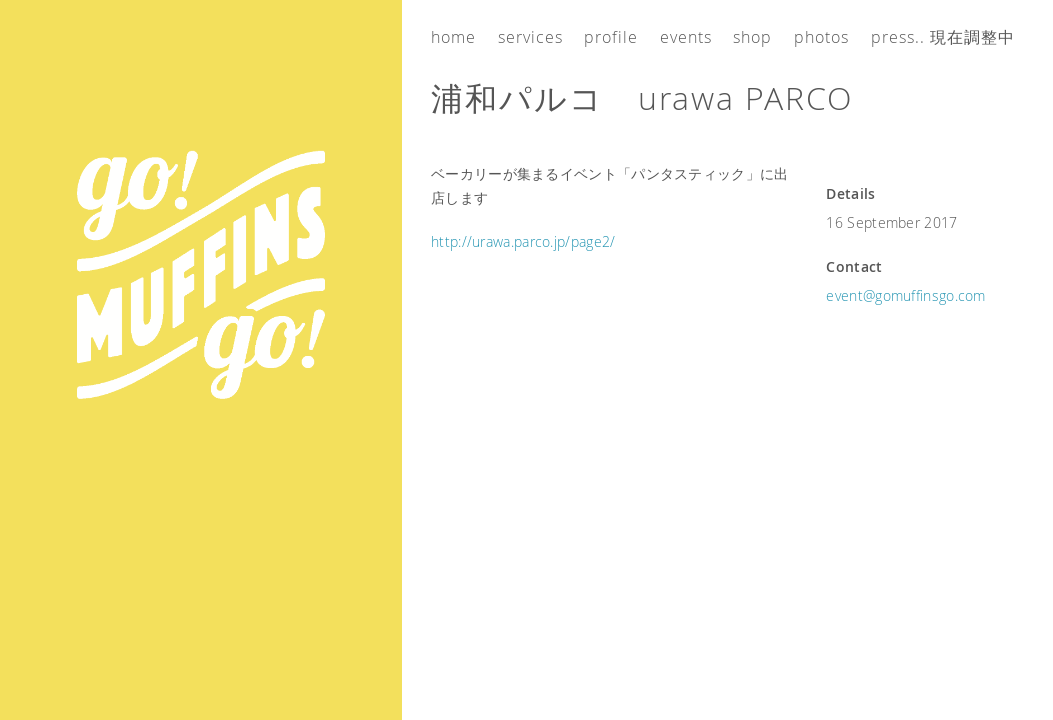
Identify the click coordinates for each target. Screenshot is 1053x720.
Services (530, 37)
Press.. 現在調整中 (943, 37)
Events (686, 37)
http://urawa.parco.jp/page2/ (523, 241)
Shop (752, 37)
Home (453, 37)
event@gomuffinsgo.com (905, 295)
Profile (611, 37)
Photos (821, 37)
